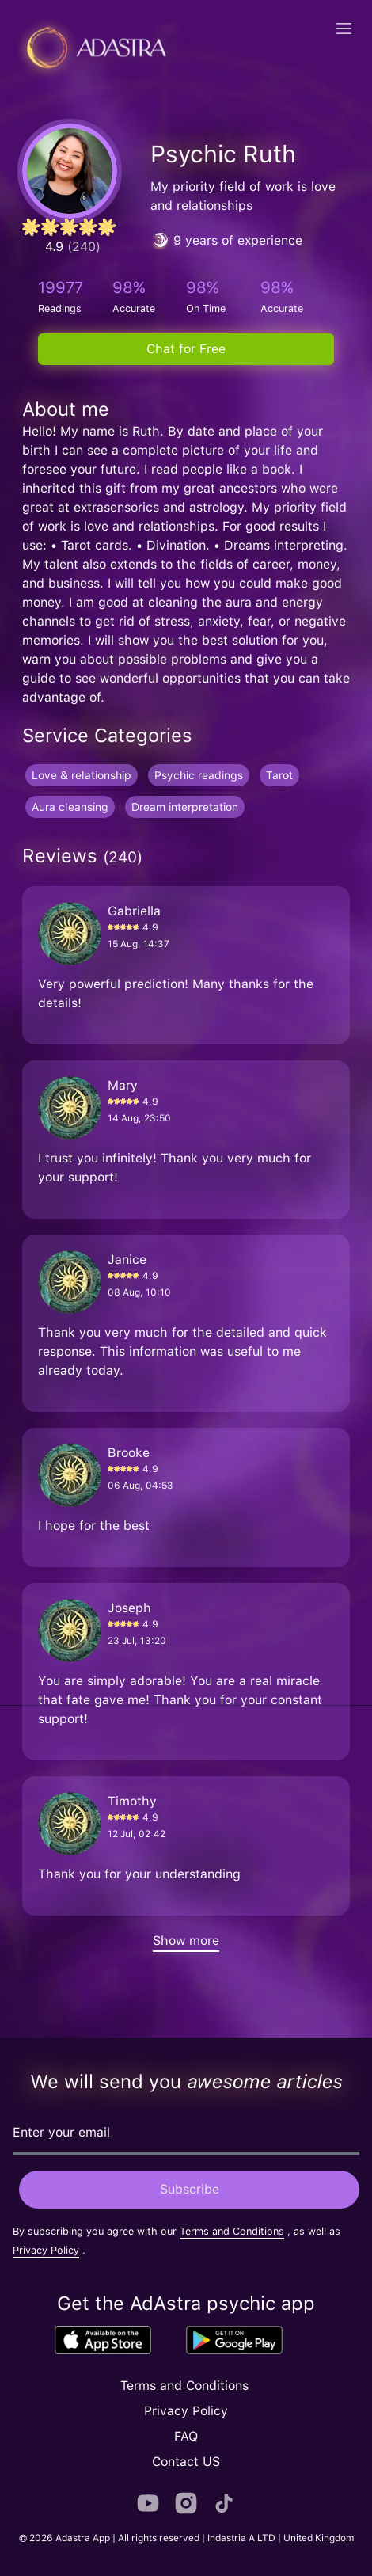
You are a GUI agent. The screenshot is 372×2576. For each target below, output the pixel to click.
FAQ (186, 2436)
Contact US (186, 2461)
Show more (186, 1940)
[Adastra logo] (91, 47)
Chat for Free (186, 348)
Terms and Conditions (232, 2231)
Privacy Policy (46, 2250)
